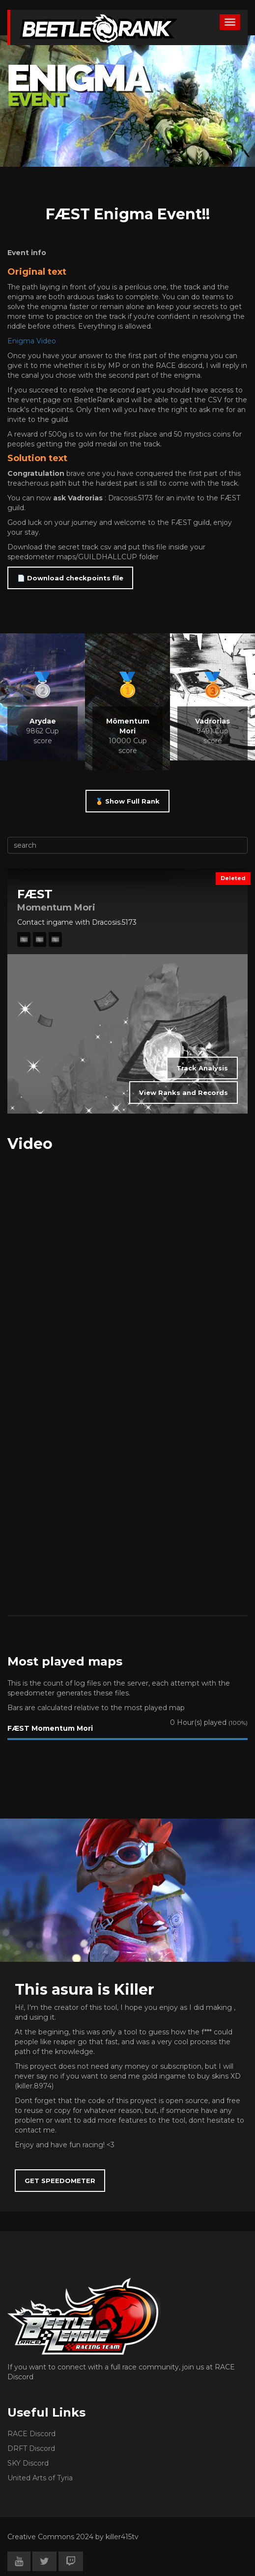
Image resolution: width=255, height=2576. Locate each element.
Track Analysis (202, 1068)
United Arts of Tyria (40, 2477)
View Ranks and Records (183, 1092)
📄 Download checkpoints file (70, 578)
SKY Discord (28, 2463)
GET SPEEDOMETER (60, 2181)
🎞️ (24, 939)
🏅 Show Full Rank (127, 801)
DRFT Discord (31, 2448)
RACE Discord (31, 2433)
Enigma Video (31, 341)
